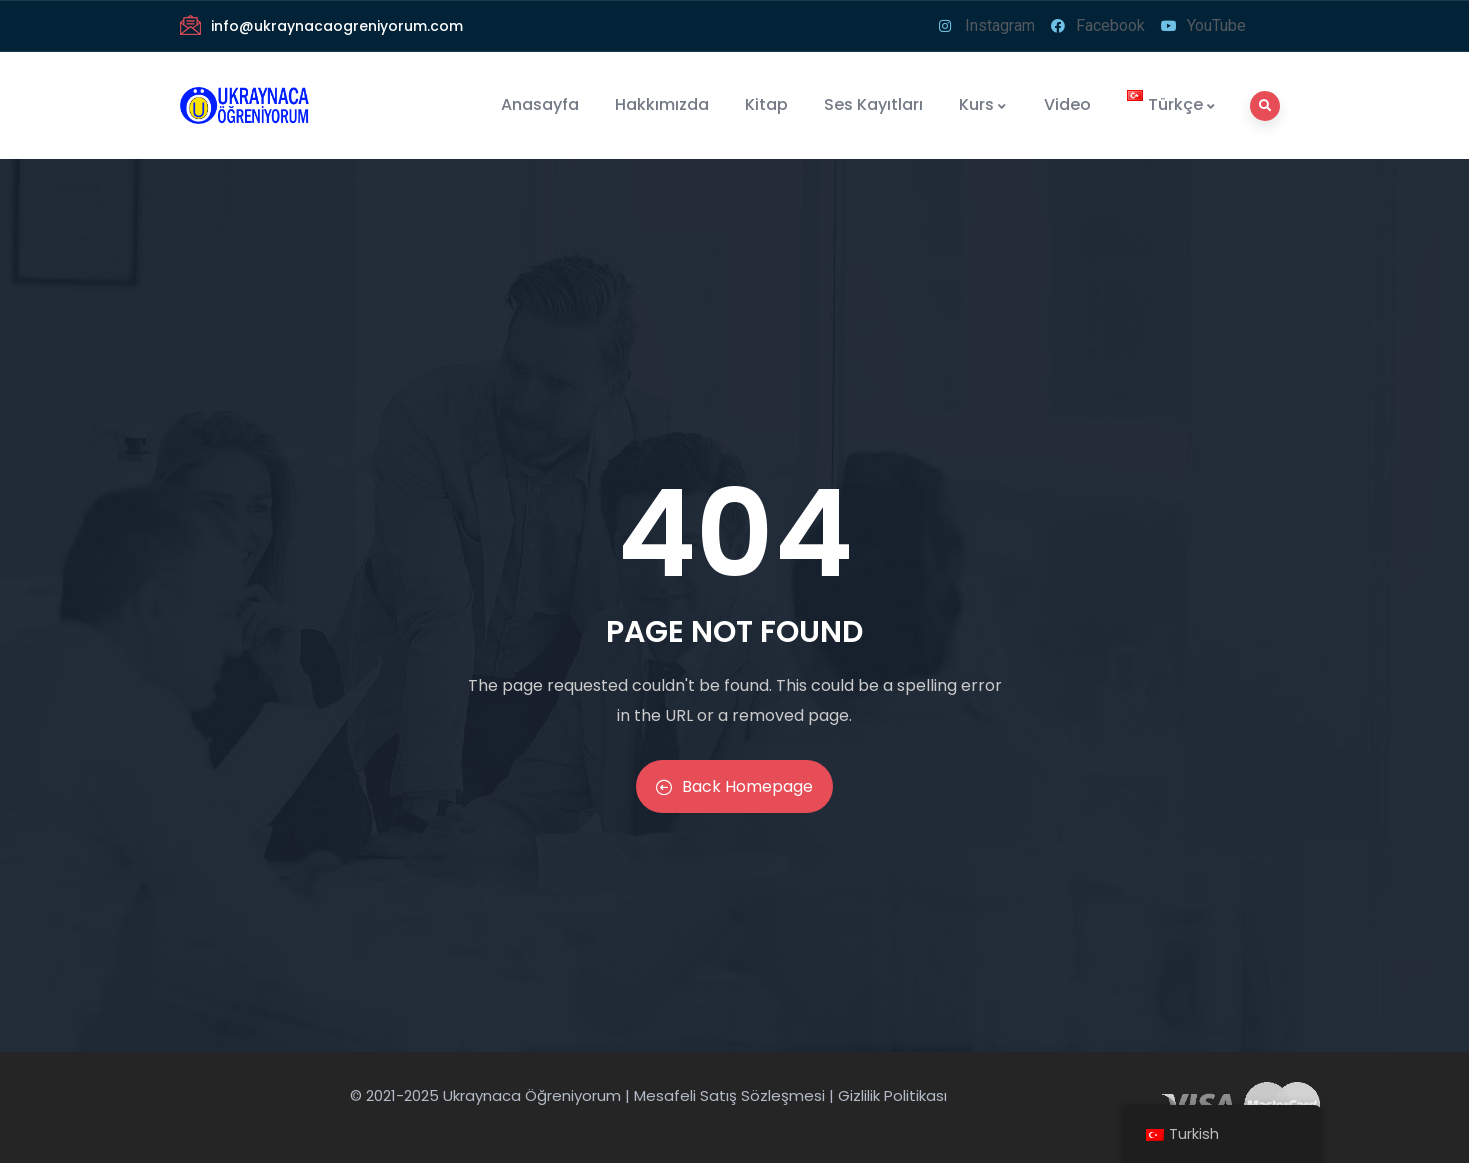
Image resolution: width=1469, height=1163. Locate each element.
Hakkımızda (662, 104)
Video (1067, 104)
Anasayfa (540, 104)
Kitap (766, 104)
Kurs (983, 104)
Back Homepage (734, 786)
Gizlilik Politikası (892, 1095)
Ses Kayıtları (873, 104)
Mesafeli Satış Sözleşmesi (729, 1095)
